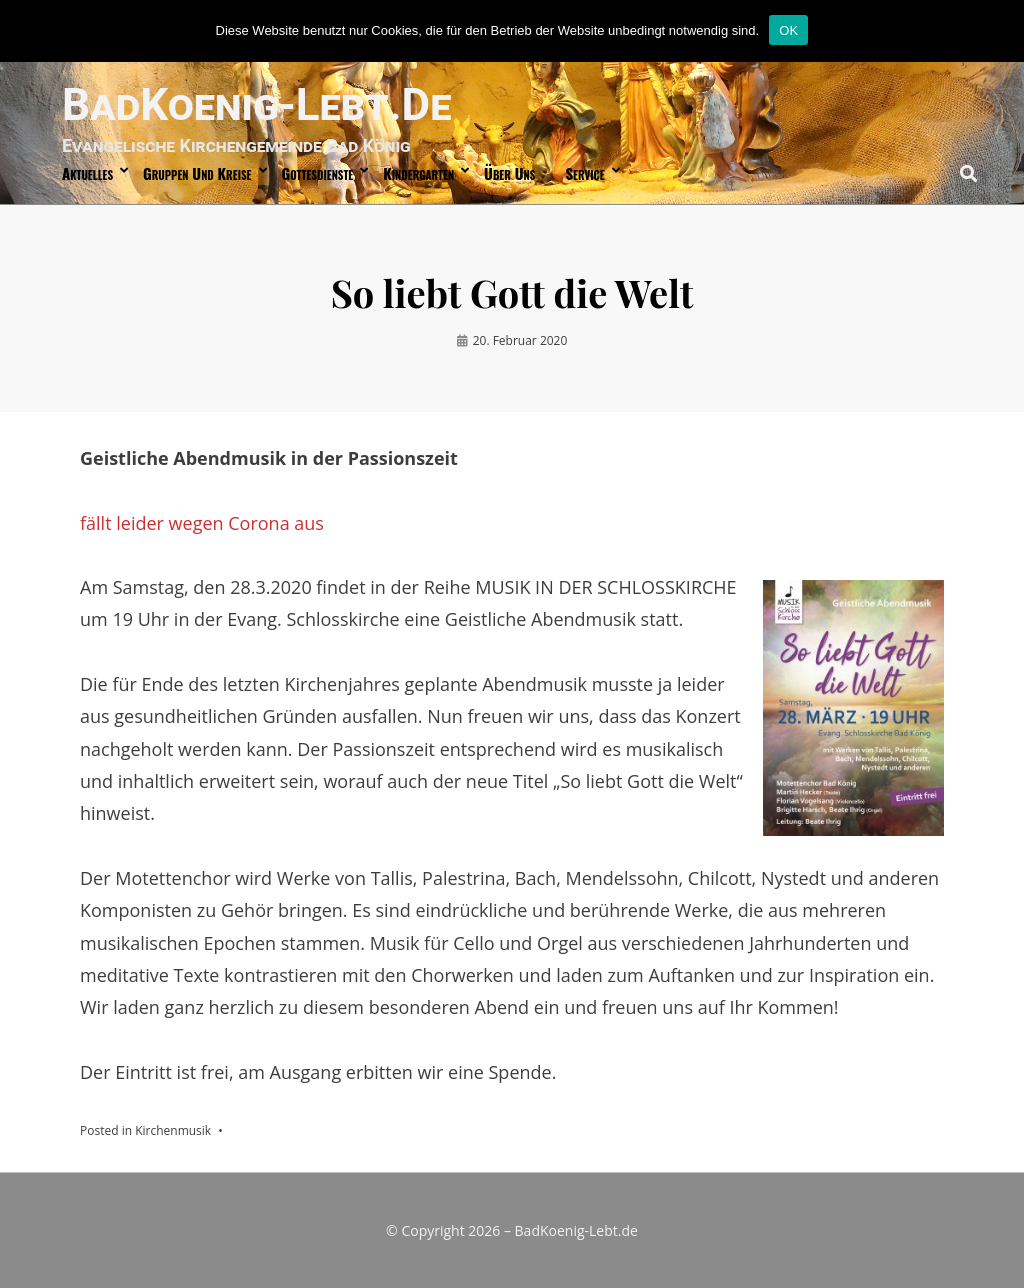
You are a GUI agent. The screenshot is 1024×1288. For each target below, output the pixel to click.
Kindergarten (418, 173)
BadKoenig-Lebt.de (256, 105)
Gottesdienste (318, 173)
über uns (509, 173)
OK (788, 30)
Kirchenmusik (173, 1130)
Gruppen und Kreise (197, 173)
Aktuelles (87, 173)
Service (584, 173)
